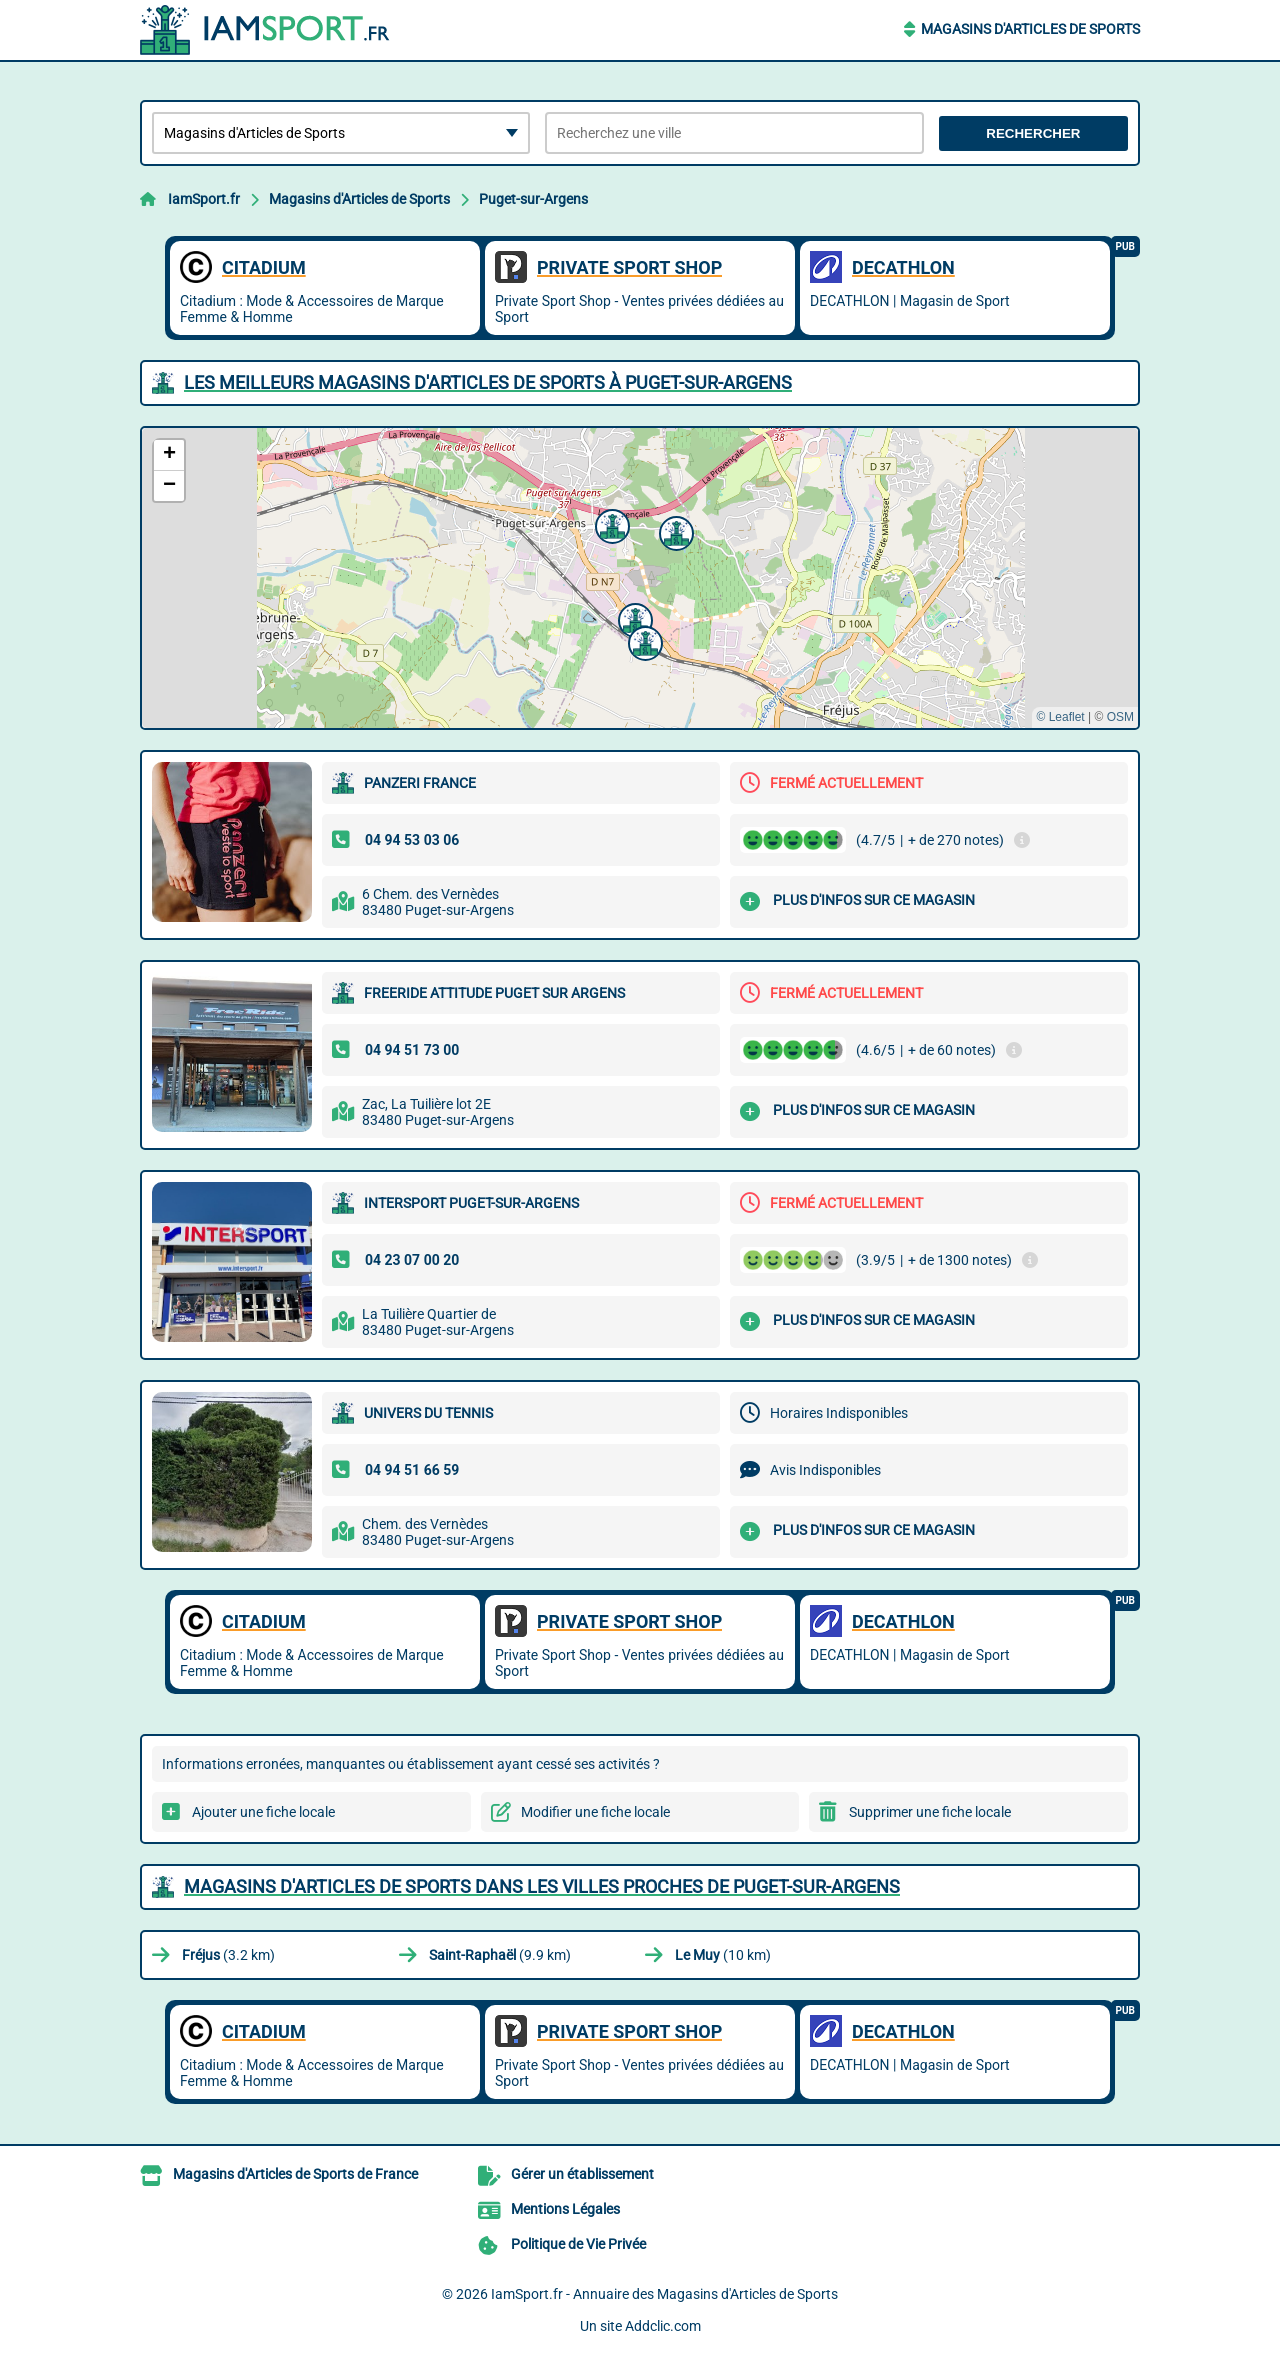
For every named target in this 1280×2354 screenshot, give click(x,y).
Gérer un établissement (582, 2174)
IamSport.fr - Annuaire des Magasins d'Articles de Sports (664, 2294)
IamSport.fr (204, 199)
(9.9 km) (500, 1955)
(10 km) (723, 1955)
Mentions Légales (565, 2209)
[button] (610, 524)
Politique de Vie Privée (578, 2244)
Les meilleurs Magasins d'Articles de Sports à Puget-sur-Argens (488, 382)
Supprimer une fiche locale (930, 1812)
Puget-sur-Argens (533, 199)
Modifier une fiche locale (595, 1812)
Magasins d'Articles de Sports (1030, 29)
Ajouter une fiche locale (263, 1812)
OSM (1120, 717)
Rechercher (1033, 133)
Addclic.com (663, 2326)
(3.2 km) (228, 1955)
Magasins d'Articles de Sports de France (295, 2174)
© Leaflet (1060, 717)
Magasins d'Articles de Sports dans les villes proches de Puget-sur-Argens (542, 1886)
